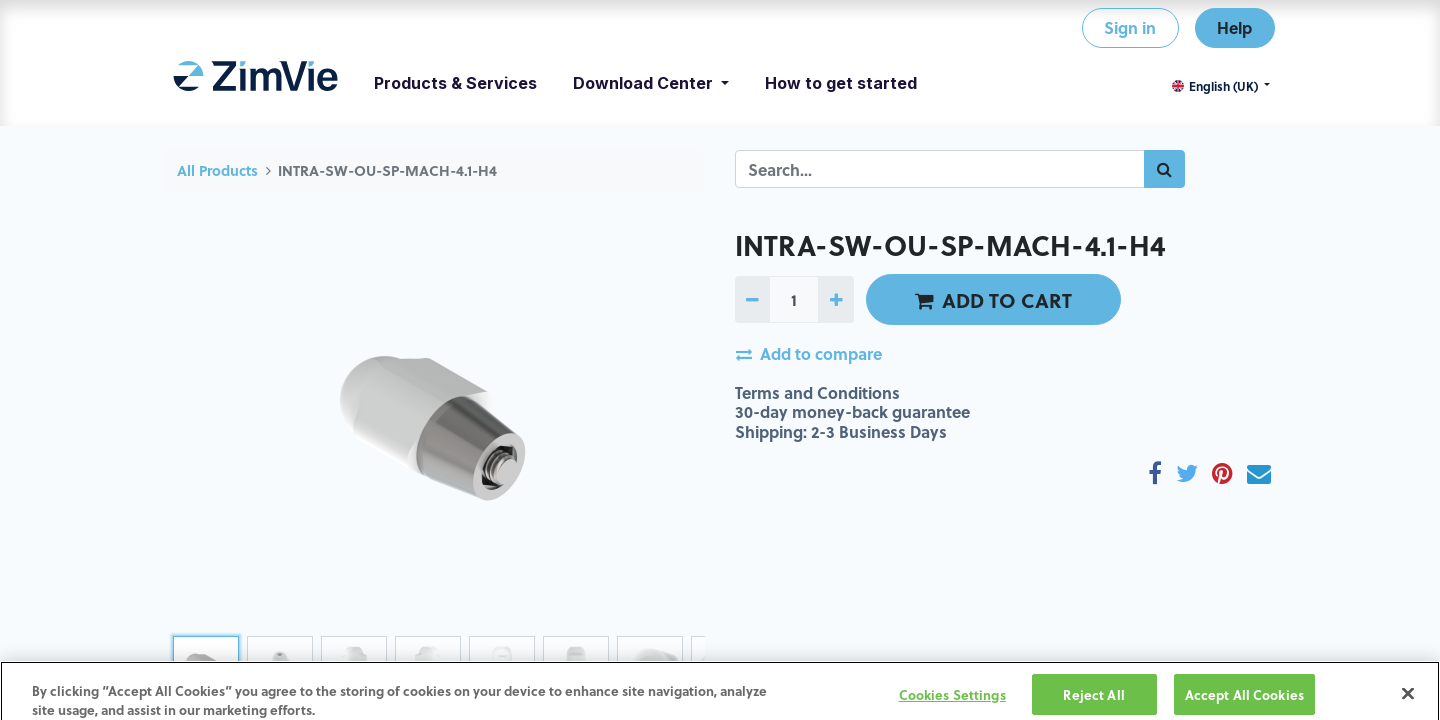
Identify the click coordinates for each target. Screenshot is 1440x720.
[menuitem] (255, 83)
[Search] (1164, 169)
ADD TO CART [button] (993, 300)
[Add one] (835, 299)
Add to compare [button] (809, 353)
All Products (217, 170)
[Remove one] (752, 299)
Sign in (1130, 27)
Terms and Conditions (817, 392)
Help (1234, 27)
